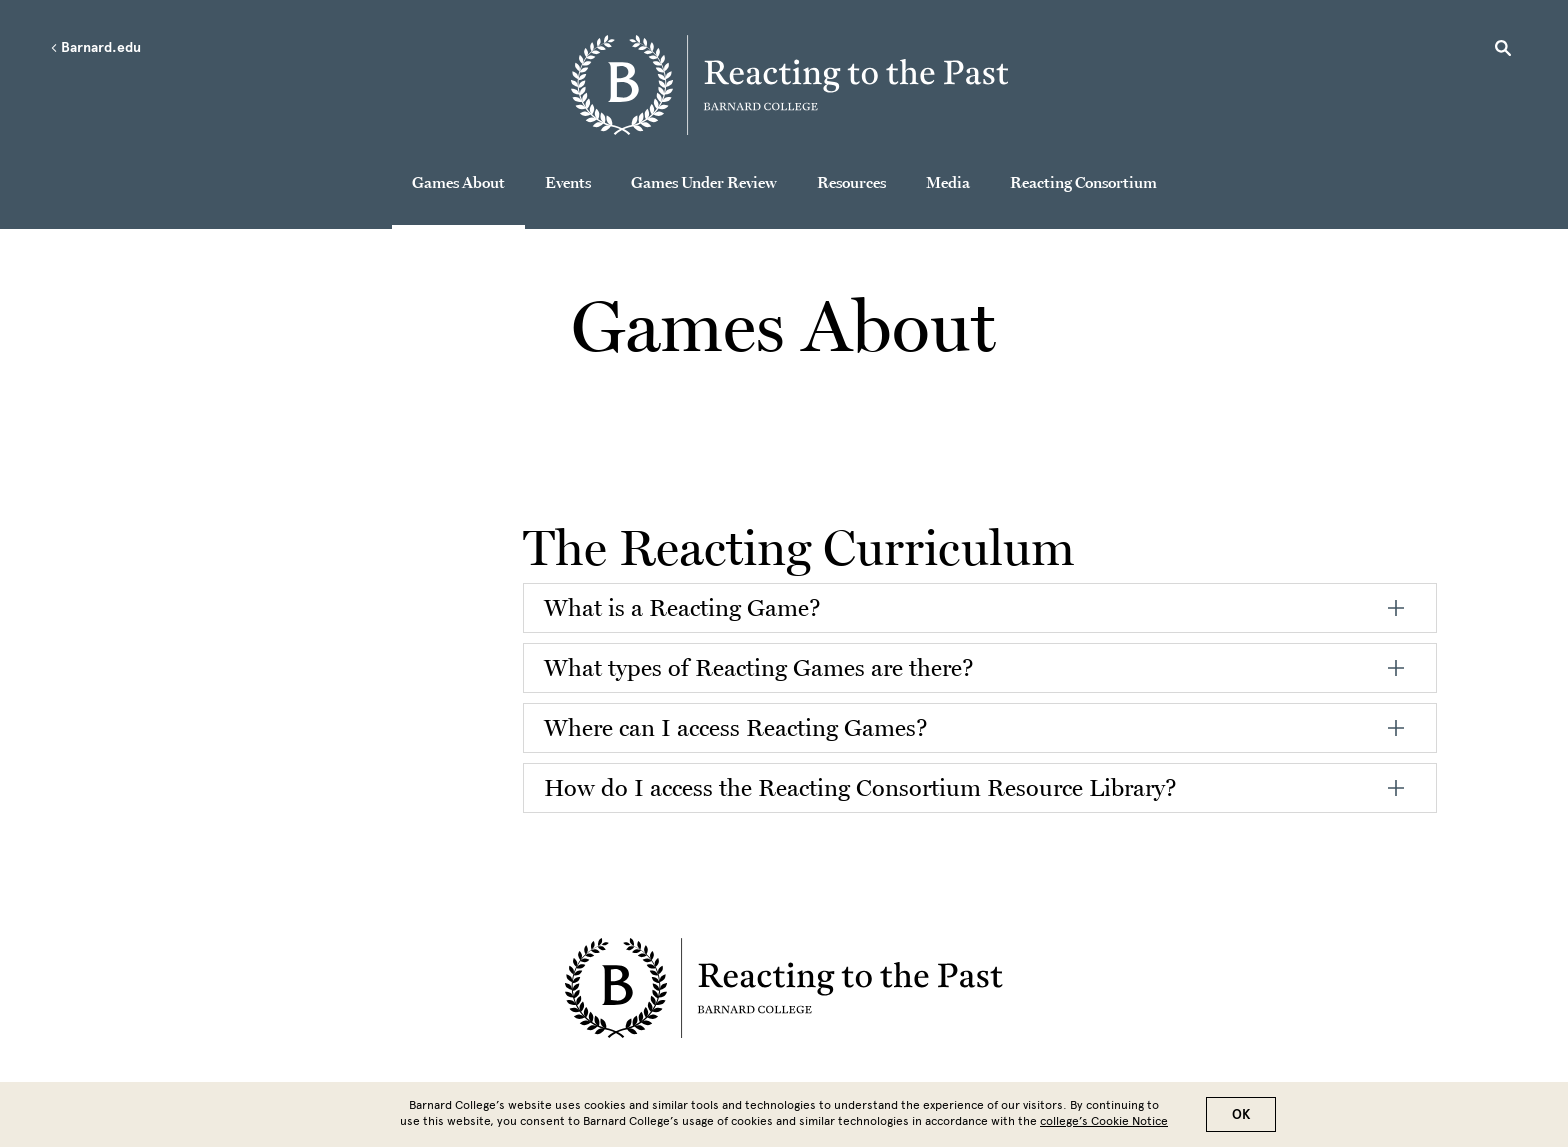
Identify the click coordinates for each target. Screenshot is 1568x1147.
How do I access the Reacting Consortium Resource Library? (860, 787)
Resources (851, 182)
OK (1241, 1114)
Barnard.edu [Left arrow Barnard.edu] (95, 48)
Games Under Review (704, 182)
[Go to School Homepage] (790, 85)
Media (948, 182)
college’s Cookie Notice (1104, 1121)
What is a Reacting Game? (682, 607)
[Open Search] (1503, 51)
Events (568, 182)
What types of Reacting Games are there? (759, 667)
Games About (458, 182)
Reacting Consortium (1083, 182)
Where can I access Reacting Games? (736, 727)
